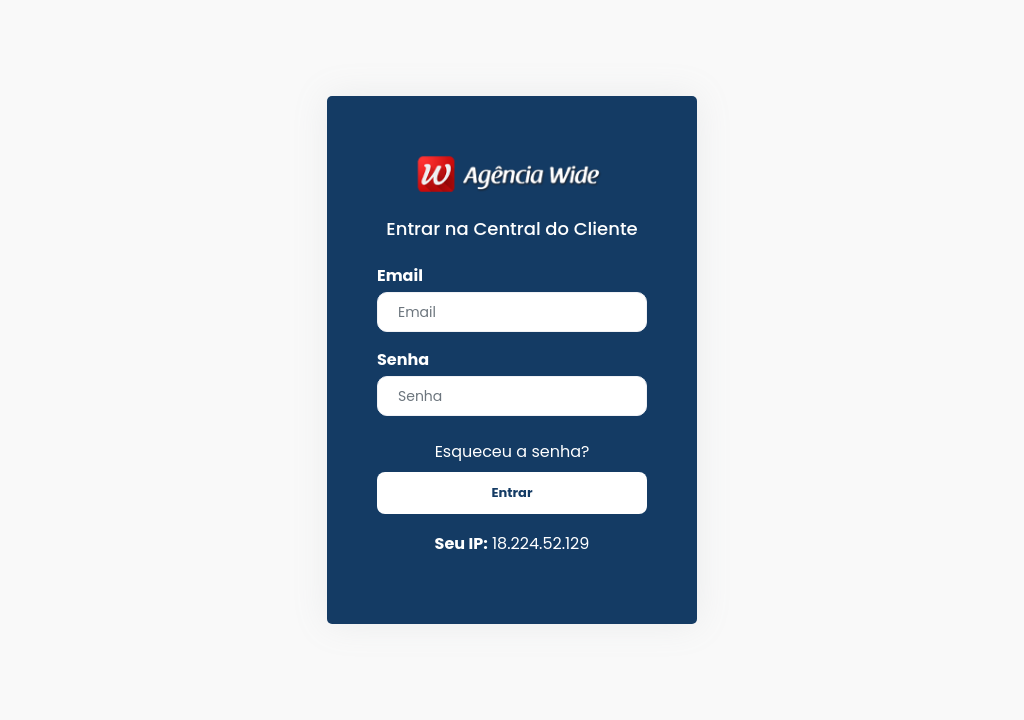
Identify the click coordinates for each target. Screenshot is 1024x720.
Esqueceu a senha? (512, 451)
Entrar (511, 492)
